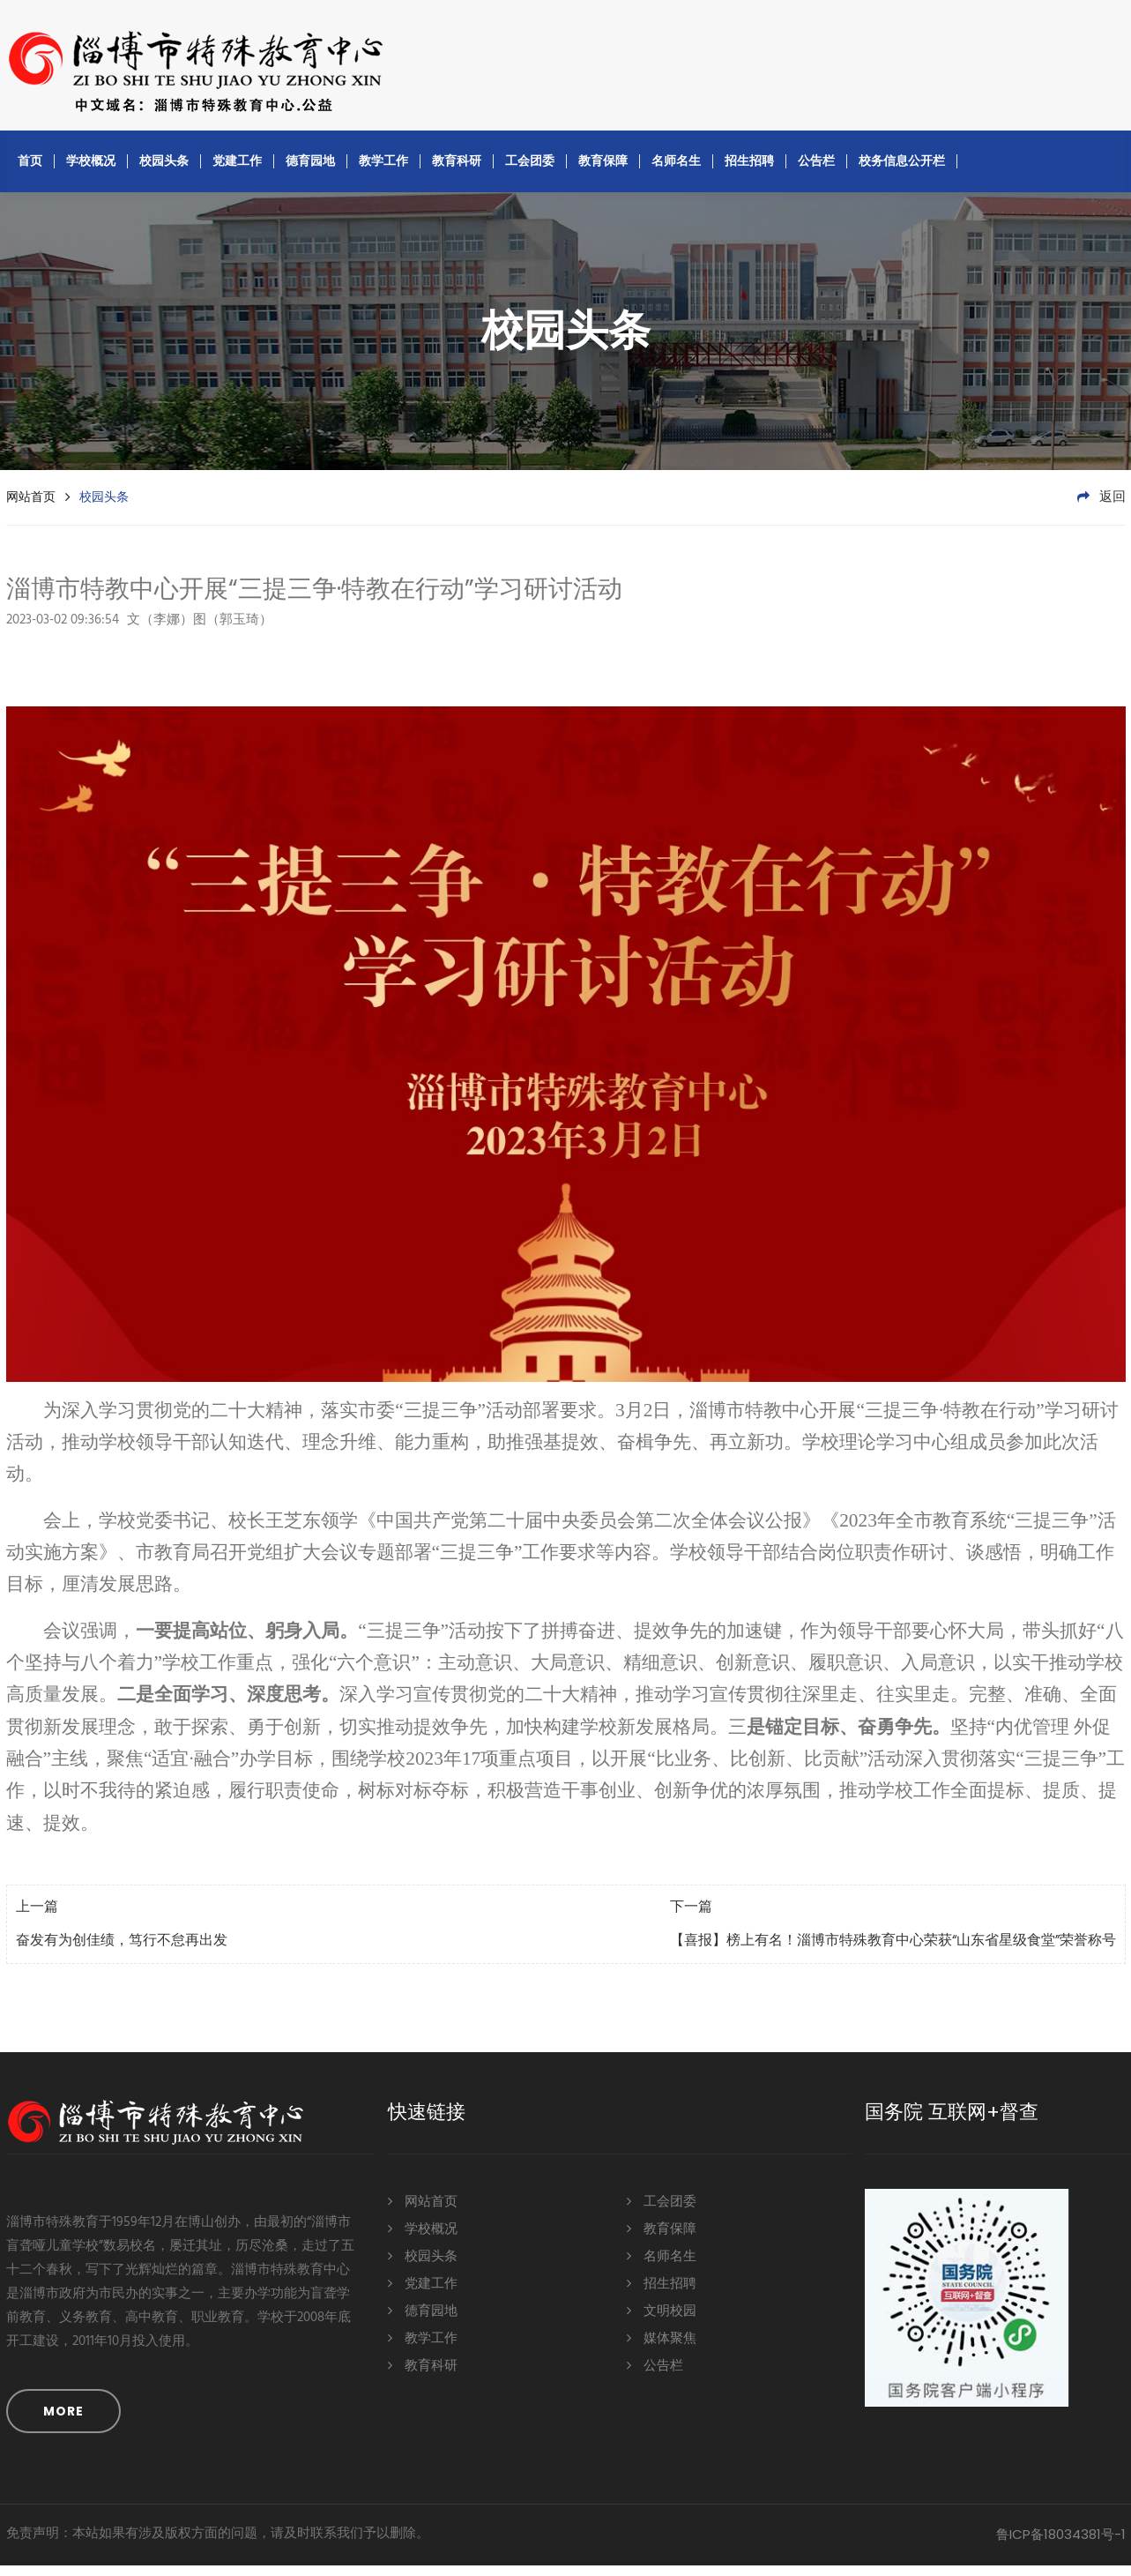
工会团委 (529, 171)
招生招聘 (749, 171)
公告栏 (816, 171)
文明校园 (661, 2321)
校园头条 (164, 171)
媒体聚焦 (661, 2348)
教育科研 (456, 171)
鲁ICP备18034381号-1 (1061, 2544)
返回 (1101, 508)
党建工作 (237, 171)
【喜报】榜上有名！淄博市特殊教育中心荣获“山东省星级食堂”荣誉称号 (893, 1951)
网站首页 (31, 507)
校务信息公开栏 (902, 171)
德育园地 (310, 171)
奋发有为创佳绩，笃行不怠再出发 (121, 1951)
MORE (63, 2421)
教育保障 (603, 171)
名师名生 (676, 171)
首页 (30, 171)
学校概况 (90, 171)
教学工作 (383, 171)
